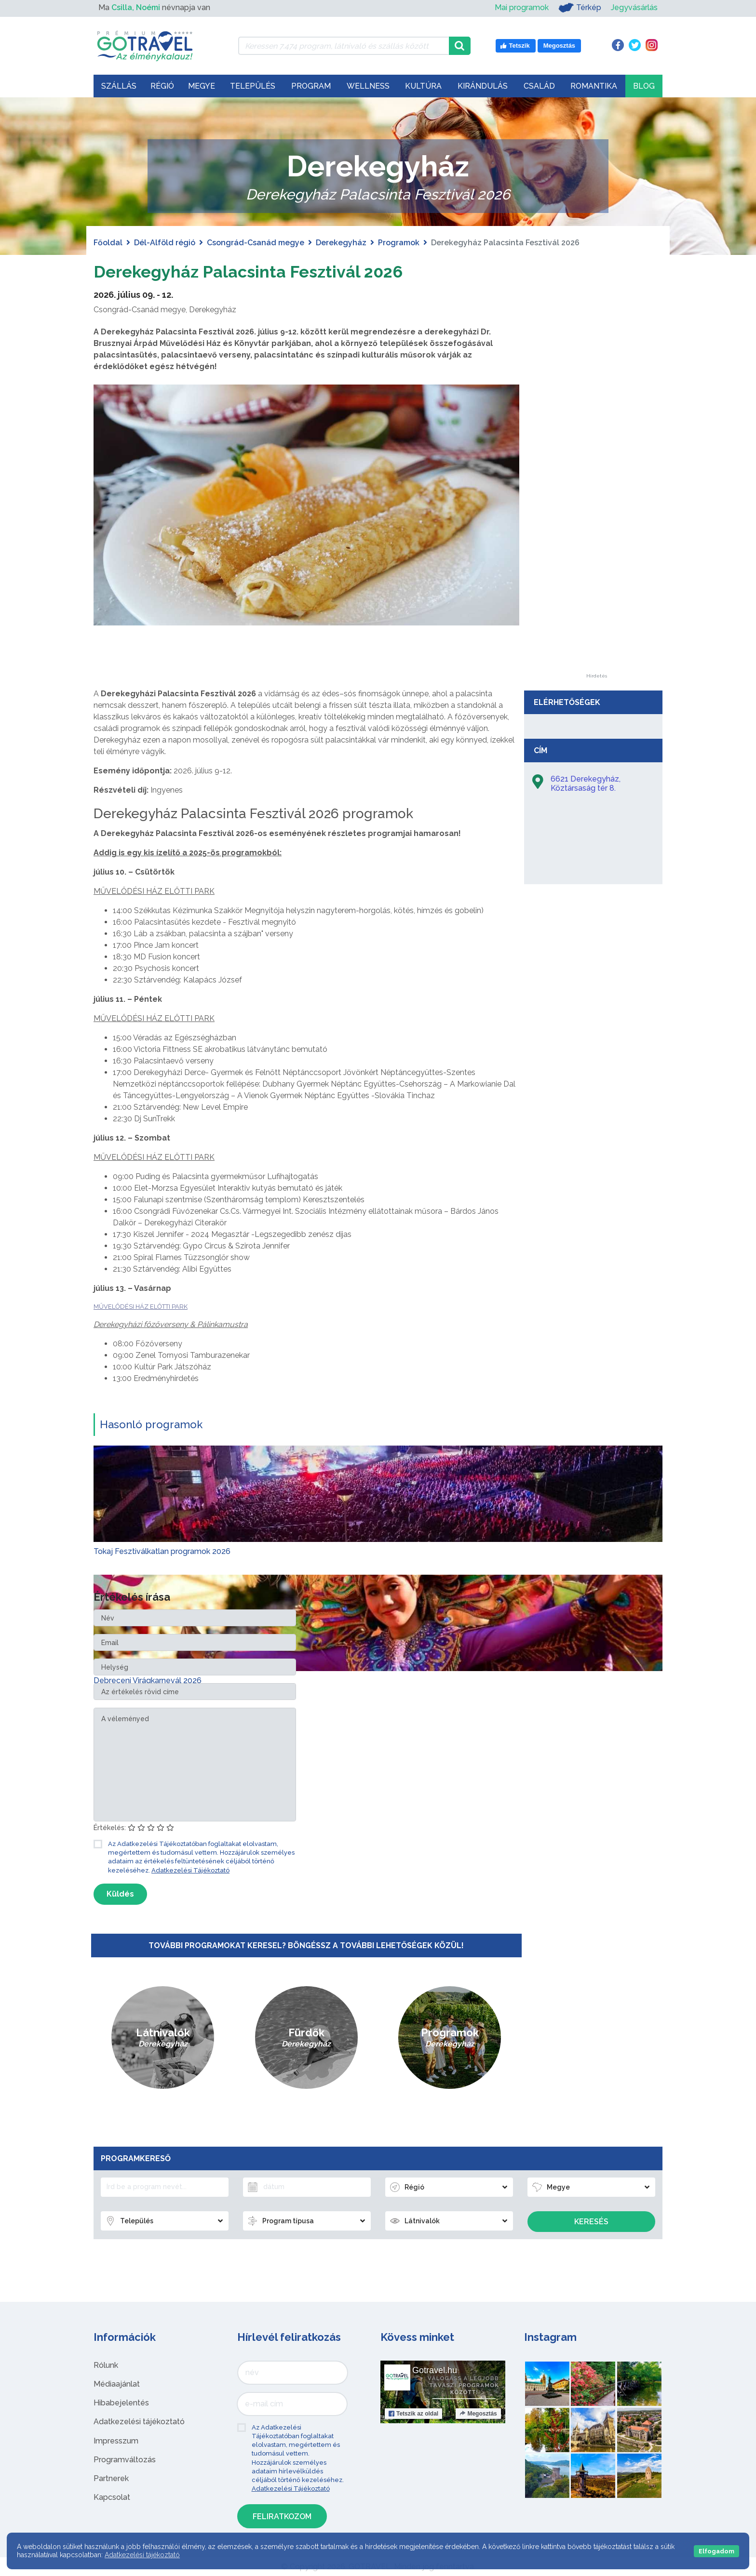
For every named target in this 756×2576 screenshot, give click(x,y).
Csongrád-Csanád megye (255, 242)
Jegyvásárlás (634, 7)
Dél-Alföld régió (164, 242)
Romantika (593, 86)
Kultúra (423, 86)
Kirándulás (483, 86)
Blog (644, 86)
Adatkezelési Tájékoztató (190, 1870)
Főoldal (108, 242)
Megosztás (478, 2413)
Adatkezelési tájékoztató (139, 2421)
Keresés (591, 2221)
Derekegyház (341, 242)
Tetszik (413, 2413)
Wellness (368, 86)
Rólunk (106, 2365)
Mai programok (522, 7)
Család (539, 86)
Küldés (120, 1894)
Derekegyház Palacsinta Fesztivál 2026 (272, 270)
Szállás (118, 86)
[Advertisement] (596, 529)
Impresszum (116, 2440)
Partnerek (111, 2478)
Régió (162, 86)
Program (311, 86)
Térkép (579, 8)
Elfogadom (716, 2551)
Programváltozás (125, 2459)
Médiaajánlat (117, 2384)
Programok (398, 242)
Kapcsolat (112, 2497)
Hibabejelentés (121, 2402)
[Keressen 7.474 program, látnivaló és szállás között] (343, 46)
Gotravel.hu (434, 2370)
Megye (201, 86)
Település (252, 86)
